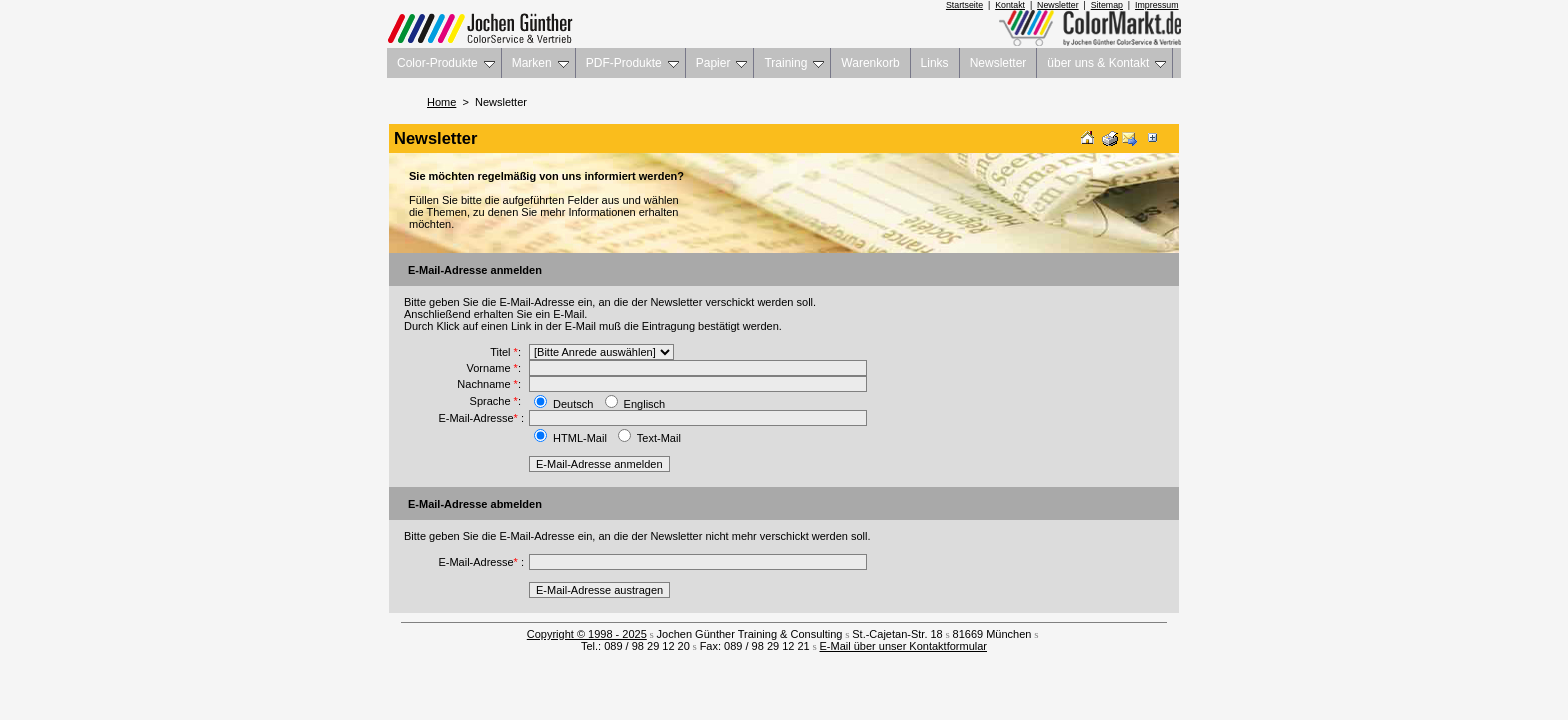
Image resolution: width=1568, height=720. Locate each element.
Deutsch (573, 404)
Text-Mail (659, 438)
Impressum (1157, 5)
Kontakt (1010, 5)
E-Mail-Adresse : (481, 418)
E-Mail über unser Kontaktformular (904, 646)
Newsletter (1058, 5)
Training (794, 63)
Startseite (964, 5)
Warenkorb (870, 63)
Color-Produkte (446, 63)
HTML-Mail (580, 438)
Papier (722, 63)
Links (935, 63)
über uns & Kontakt (1106, 63)
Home (441, 102)
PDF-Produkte (632, 63)
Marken (540, 63)
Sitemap (1107, 5)
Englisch (645, 404)
